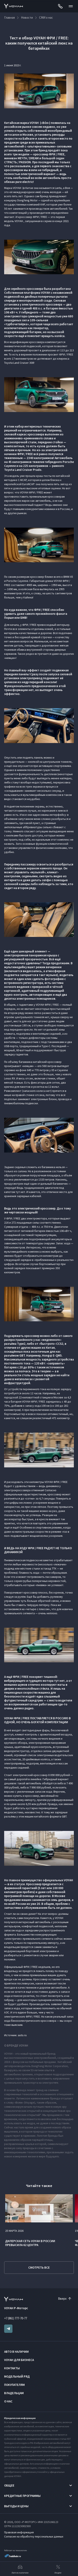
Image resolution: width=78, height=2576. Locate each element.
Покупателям (14, 2385)
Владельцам (14, 2393)
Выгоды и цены (16, 2506)
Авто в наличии (16, 2352)
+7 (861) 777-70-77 (15, 2318)
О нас (8, 2401)
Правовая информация (19, 2532)
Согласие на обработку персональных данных (33, 2536)
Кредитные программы (22, 2496)
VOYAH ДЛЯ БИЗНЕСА (19, 2360)
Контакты (12, 2368)
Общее (9, 2485)
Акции (57, 2569)
